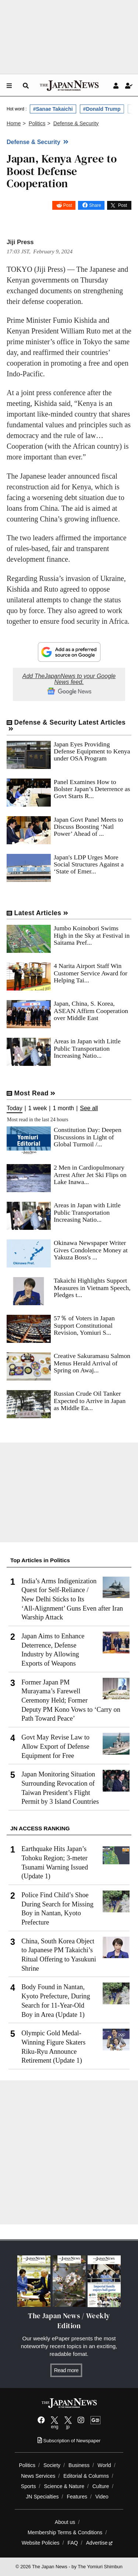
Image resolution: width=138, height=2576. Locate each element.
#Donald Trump (102, 109)
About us (65, 2522)
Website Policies (41, 2543)
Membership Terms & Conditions (65, 2532)
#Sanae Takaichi (53, 109)
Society (51, 2465)
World (104, 2465)
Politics (27, 2465)
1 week (37, 1108)
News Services (38, 2476)
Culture (100, 2486)
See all (89, 1108)
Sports (28, 2486)
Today (14, 1108)
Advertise (99, 2543)
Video (102, 2497)
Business (78, 2465)
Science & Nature (64, 2486)
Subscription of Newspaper (69, 2440)
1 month (63, 1108)
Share (95, 205)
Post (67, 205)
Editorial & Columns (86, 2476)
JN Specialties (42, 2497)
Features (77, 2497)
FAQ (73, 2543)
